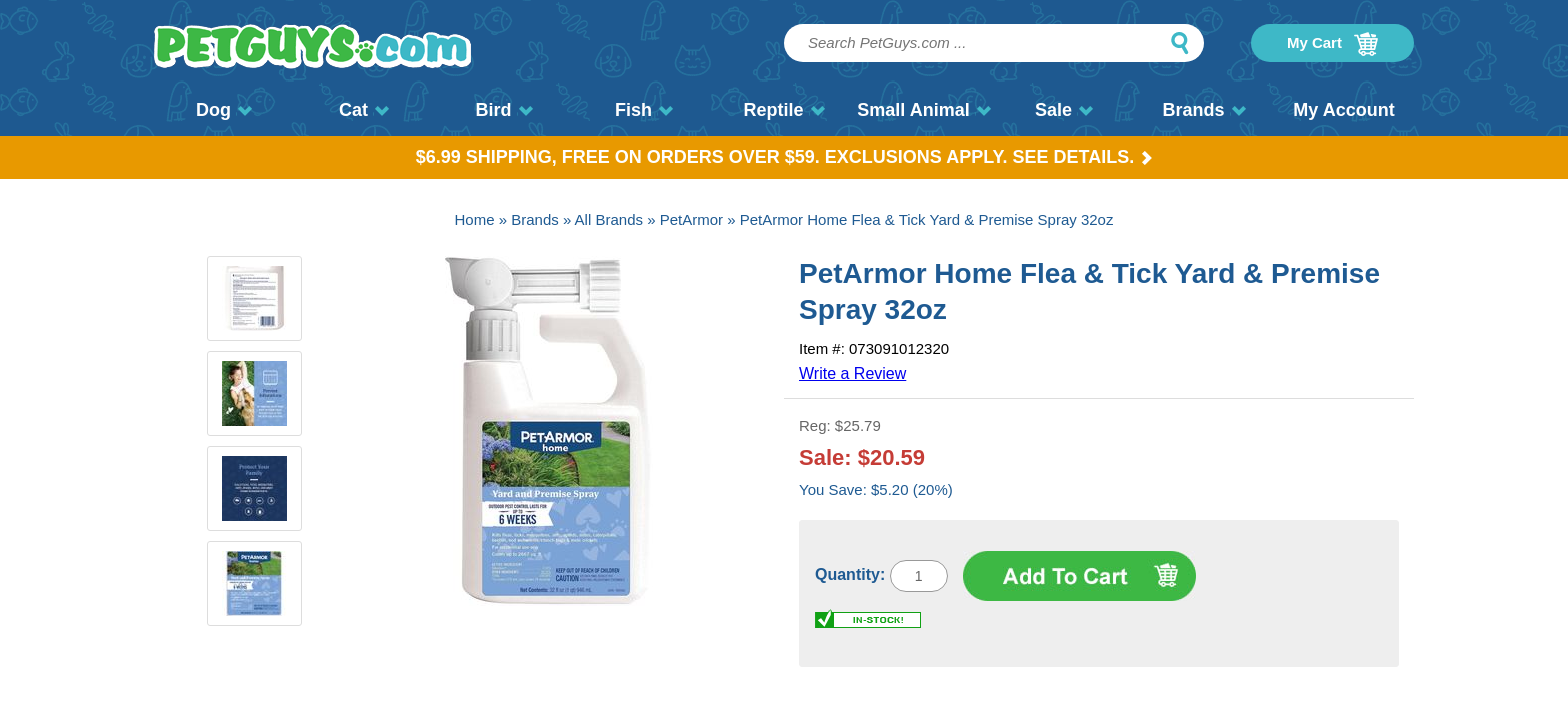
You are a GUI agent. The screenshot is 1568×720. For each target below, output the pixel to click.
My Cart (1332, 44)
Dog (224, 110)
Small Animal (923, 110)
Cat (364, 110)
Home (475, 219)
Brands (1203, 110)
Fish (644, 110)
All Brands (609, 219)
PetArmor (691, 219)
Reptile (783, 110)
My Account (1343, 110)
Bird (504, 110)
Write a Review (852, 373)
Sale (1064, 110)
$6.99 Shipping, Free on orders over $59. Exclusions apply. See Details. (784, 157)
